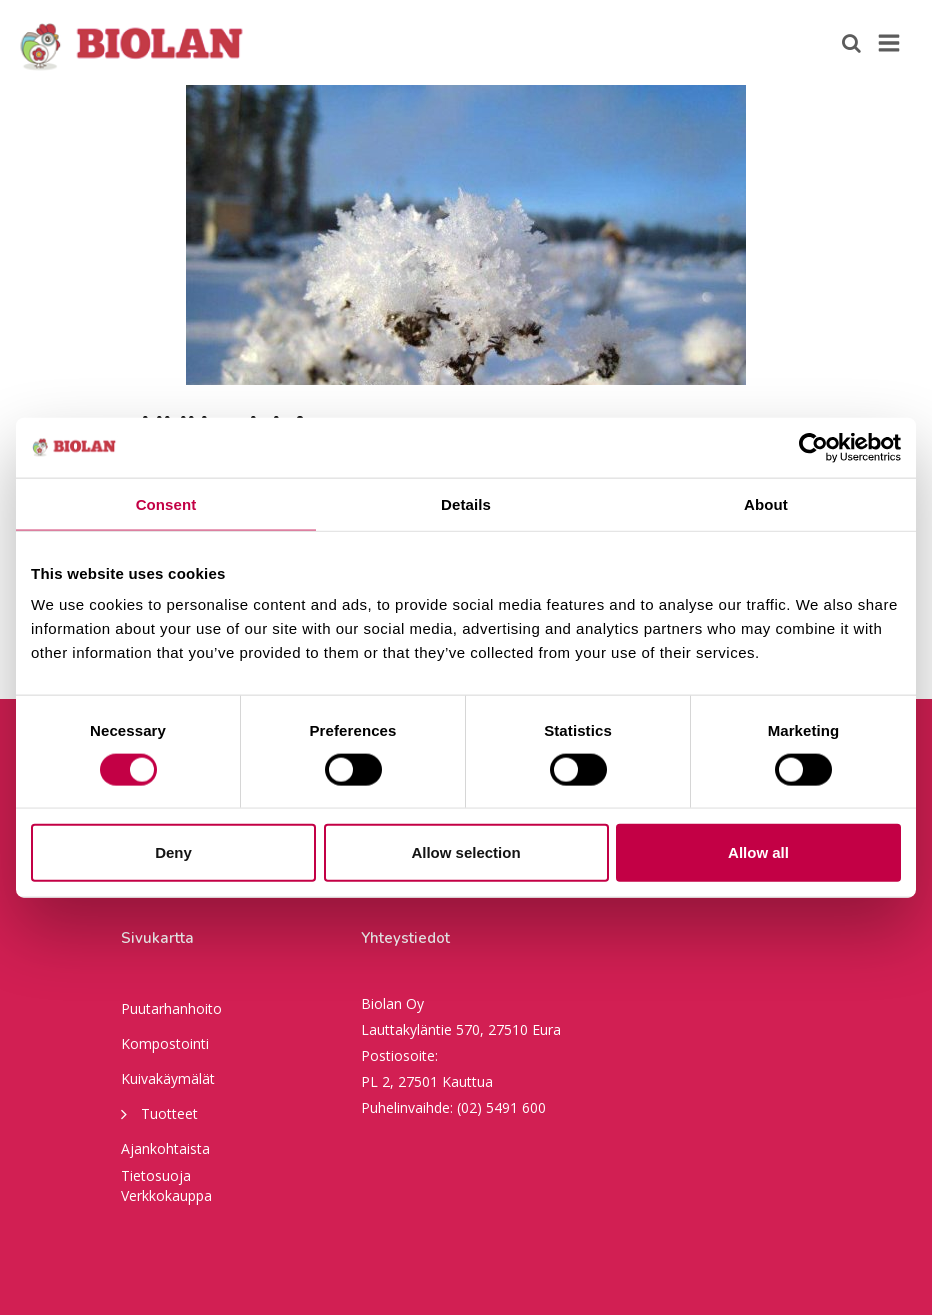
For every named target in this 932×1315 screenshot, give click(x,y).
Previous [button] (30, 235)
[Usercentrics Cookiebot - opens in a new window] (813, 447)
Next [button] (902, 235)
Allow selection (465, 852)
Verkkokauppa (166, 1195)
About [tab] (766, 503)
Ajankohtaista (165, 1148)
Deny (173, 852)
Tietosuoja (156, 1175)
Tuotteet (159, 1113)
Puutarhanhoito (171, 1008)
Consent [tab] (166, 503)
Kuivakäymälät (168, 1078)
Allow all (758, 852)
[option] (466, 235)
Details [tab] (466, 503)
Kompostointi (165, 1043)
